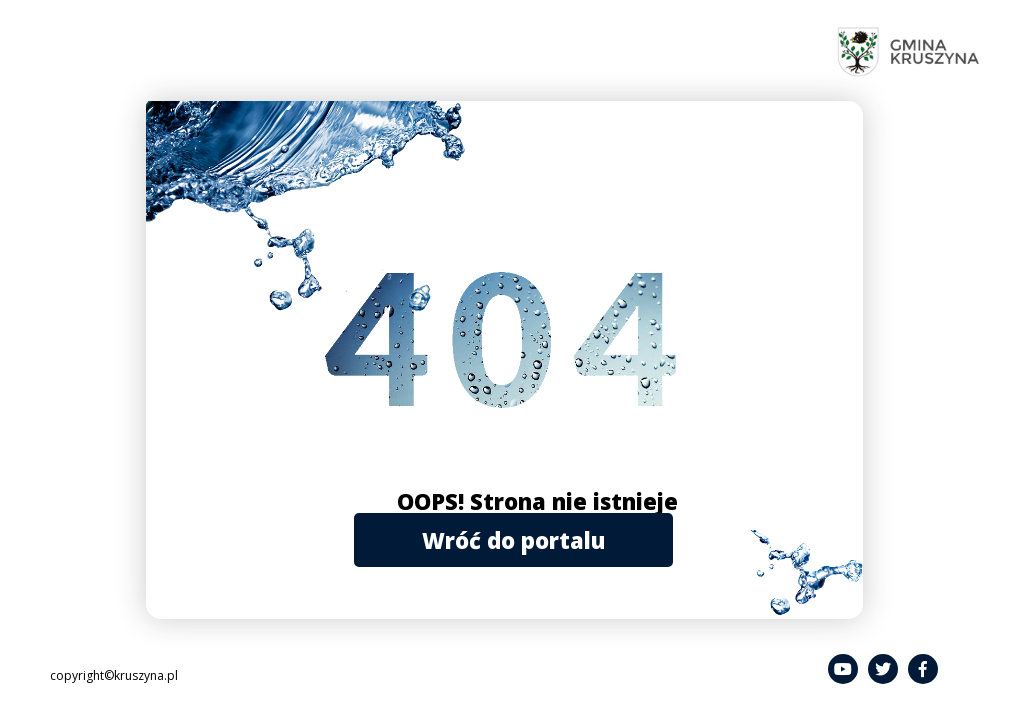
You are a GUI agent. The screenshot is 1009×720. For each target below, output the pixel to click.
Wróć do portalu (513, 540)
